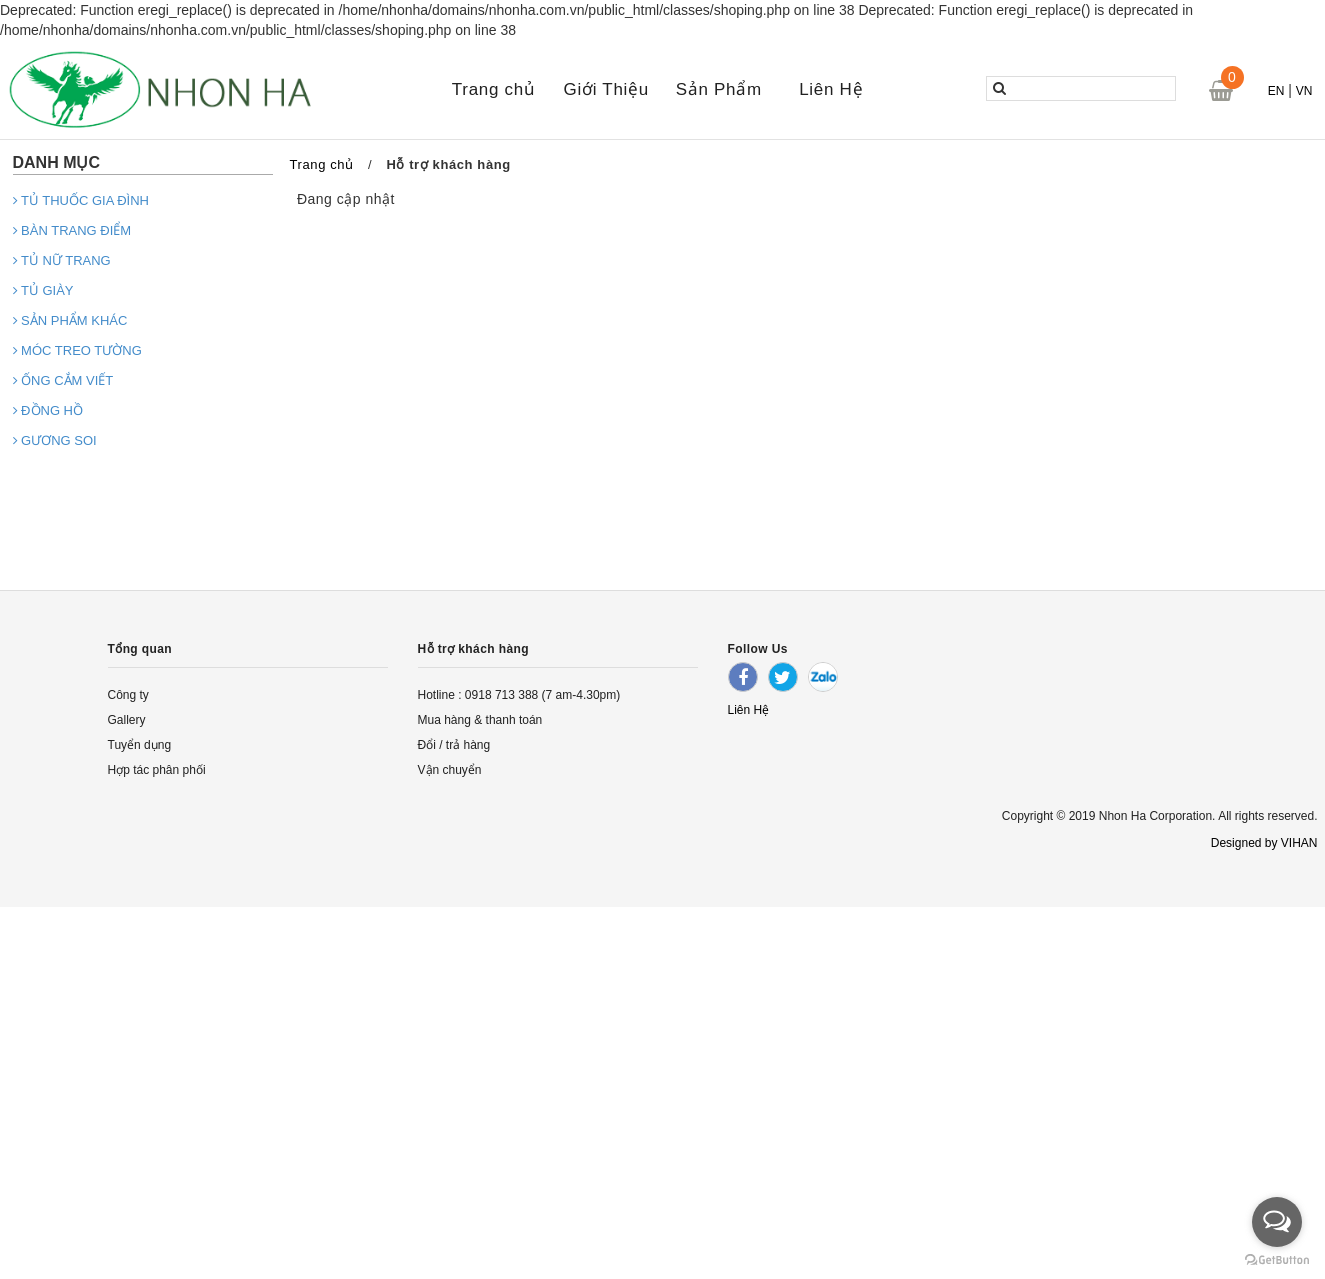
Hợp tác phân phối (157, 770)
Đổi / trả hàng (454, 745)
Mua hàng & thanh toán (480, 720)
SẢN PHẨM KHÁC (70, 320)
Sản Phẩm (719, 89)
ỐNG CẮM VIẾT (63, 380)
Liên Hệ (831, 89)
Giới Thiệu (606, 89)
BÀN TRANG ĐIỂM (72, 230)
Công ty (128, 695)
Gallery (127, 720)
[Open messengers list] (1277, 1222)
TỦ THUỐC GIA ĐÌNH (81, 200)
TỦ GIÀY (43, 290)
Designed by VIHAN (1264, 843)
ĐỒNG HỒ (48, 410)
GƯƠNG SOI (55, 440)
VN (1304, 91)
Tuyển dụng (140, 745)
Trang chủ (494, 89)
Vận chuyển (450, 770)
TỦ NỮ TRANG (62, 260)
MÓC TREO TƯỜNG (77, 350)
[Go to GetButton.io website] (1277, 1259)
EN (1276, 91)
